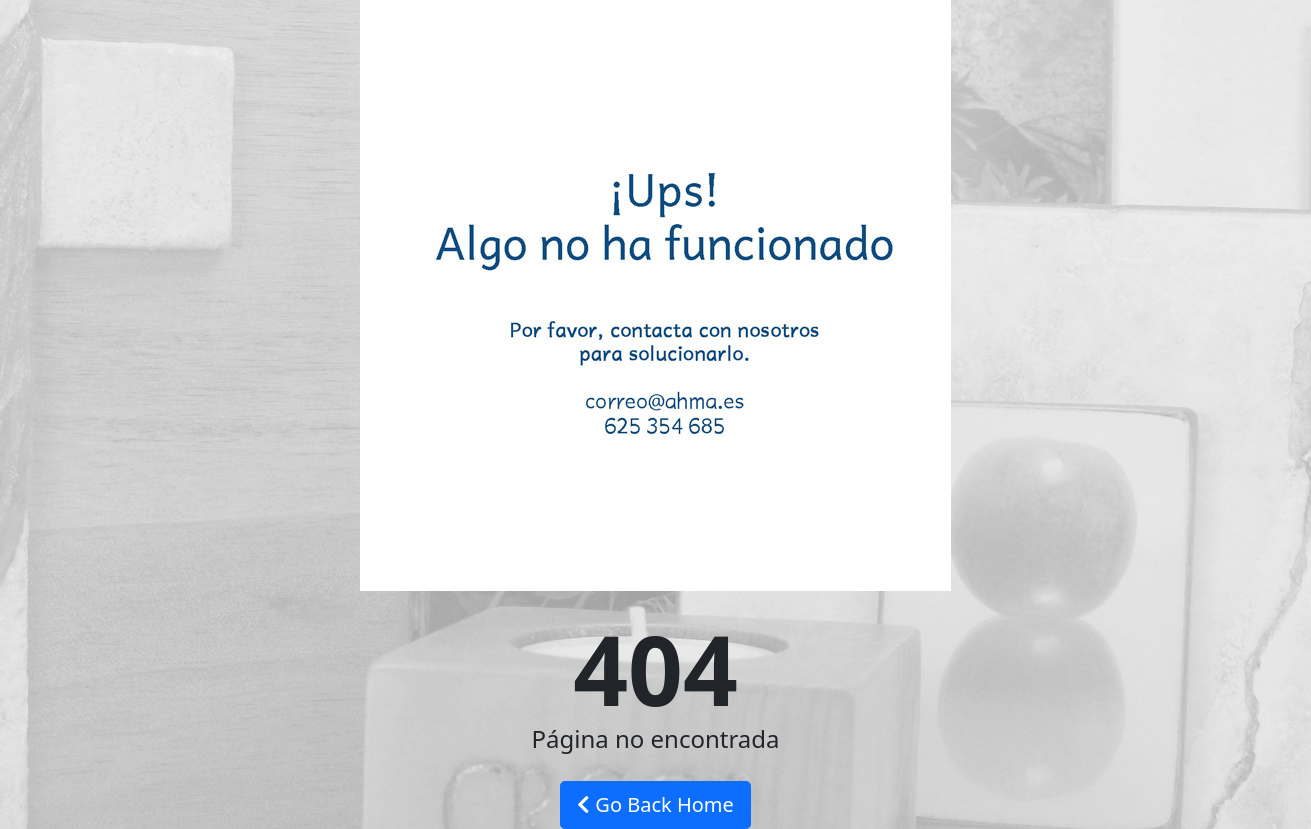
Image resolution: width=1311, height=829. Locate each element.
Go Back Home (655, 804)
